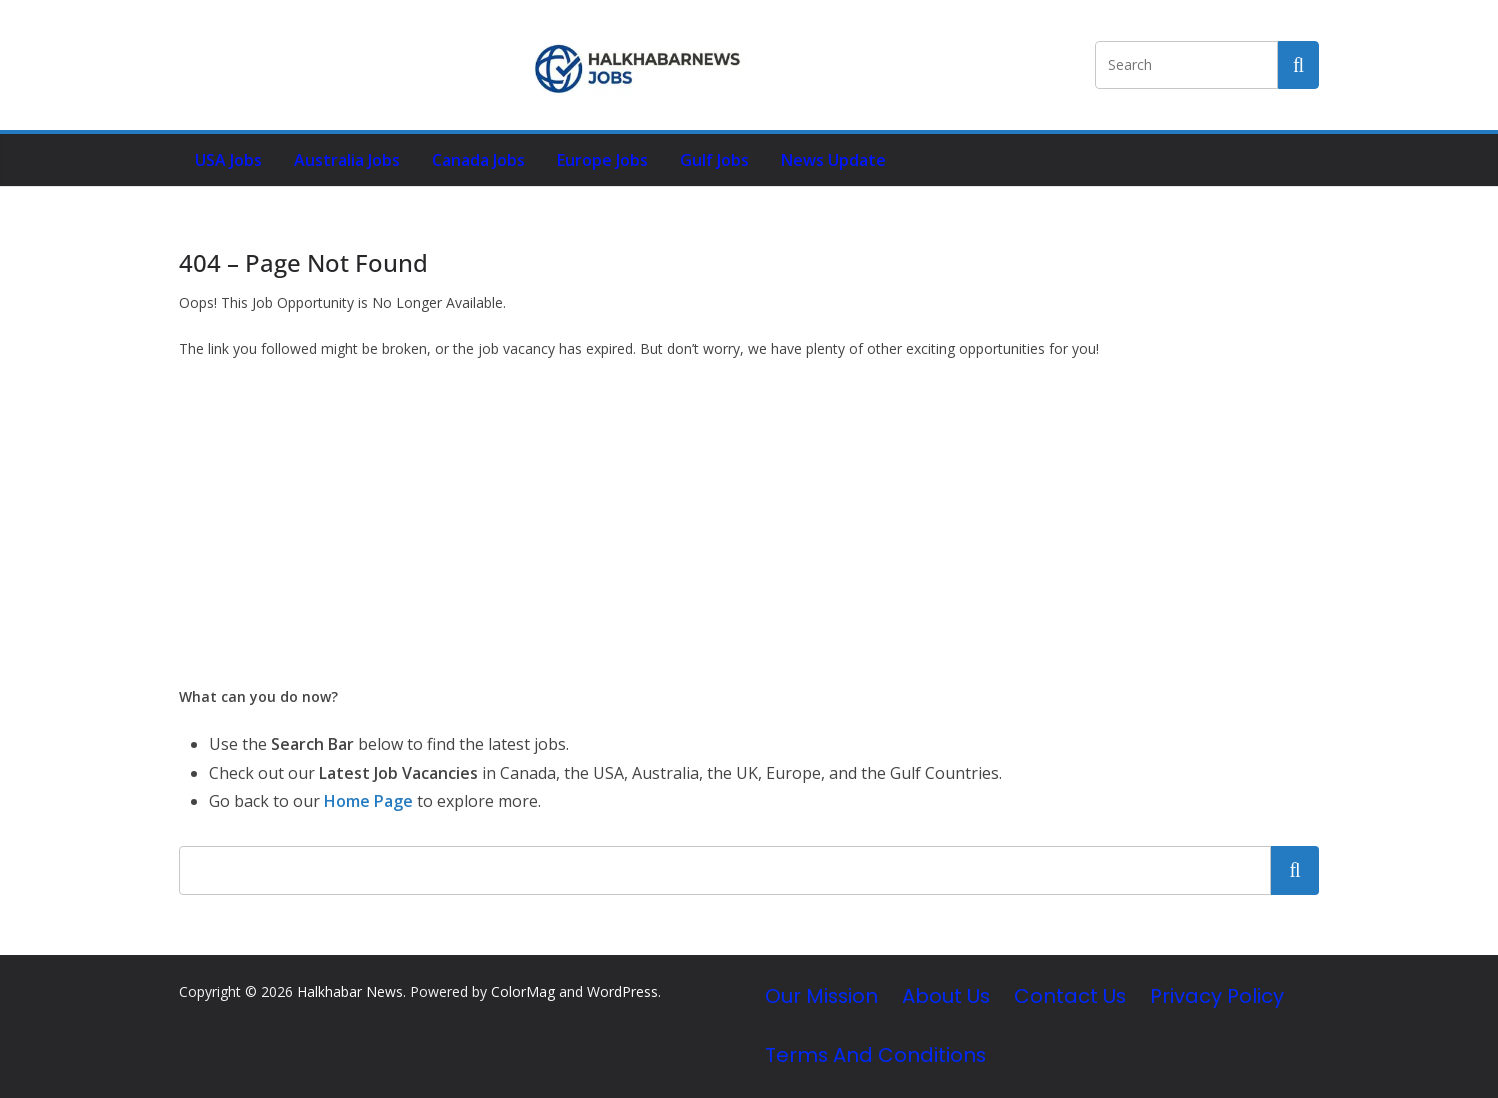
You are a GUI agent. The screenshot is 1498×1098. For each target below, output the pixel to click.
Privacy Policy (1217, 996)
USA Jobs (228, 160)
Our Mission (821, 996)
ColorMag (523, 991)
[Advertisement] (749, 523)
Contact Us (1070, 996)
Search (1295, 870)
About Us (946, 996)
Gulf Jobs (714, 160)
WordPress (622, 991)
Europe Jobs (602, 160)
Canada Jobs (478, 160)
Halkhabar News (350, 991)
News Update (833, 160)
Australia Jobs (347, 160)
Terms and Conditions (875, 1055)
